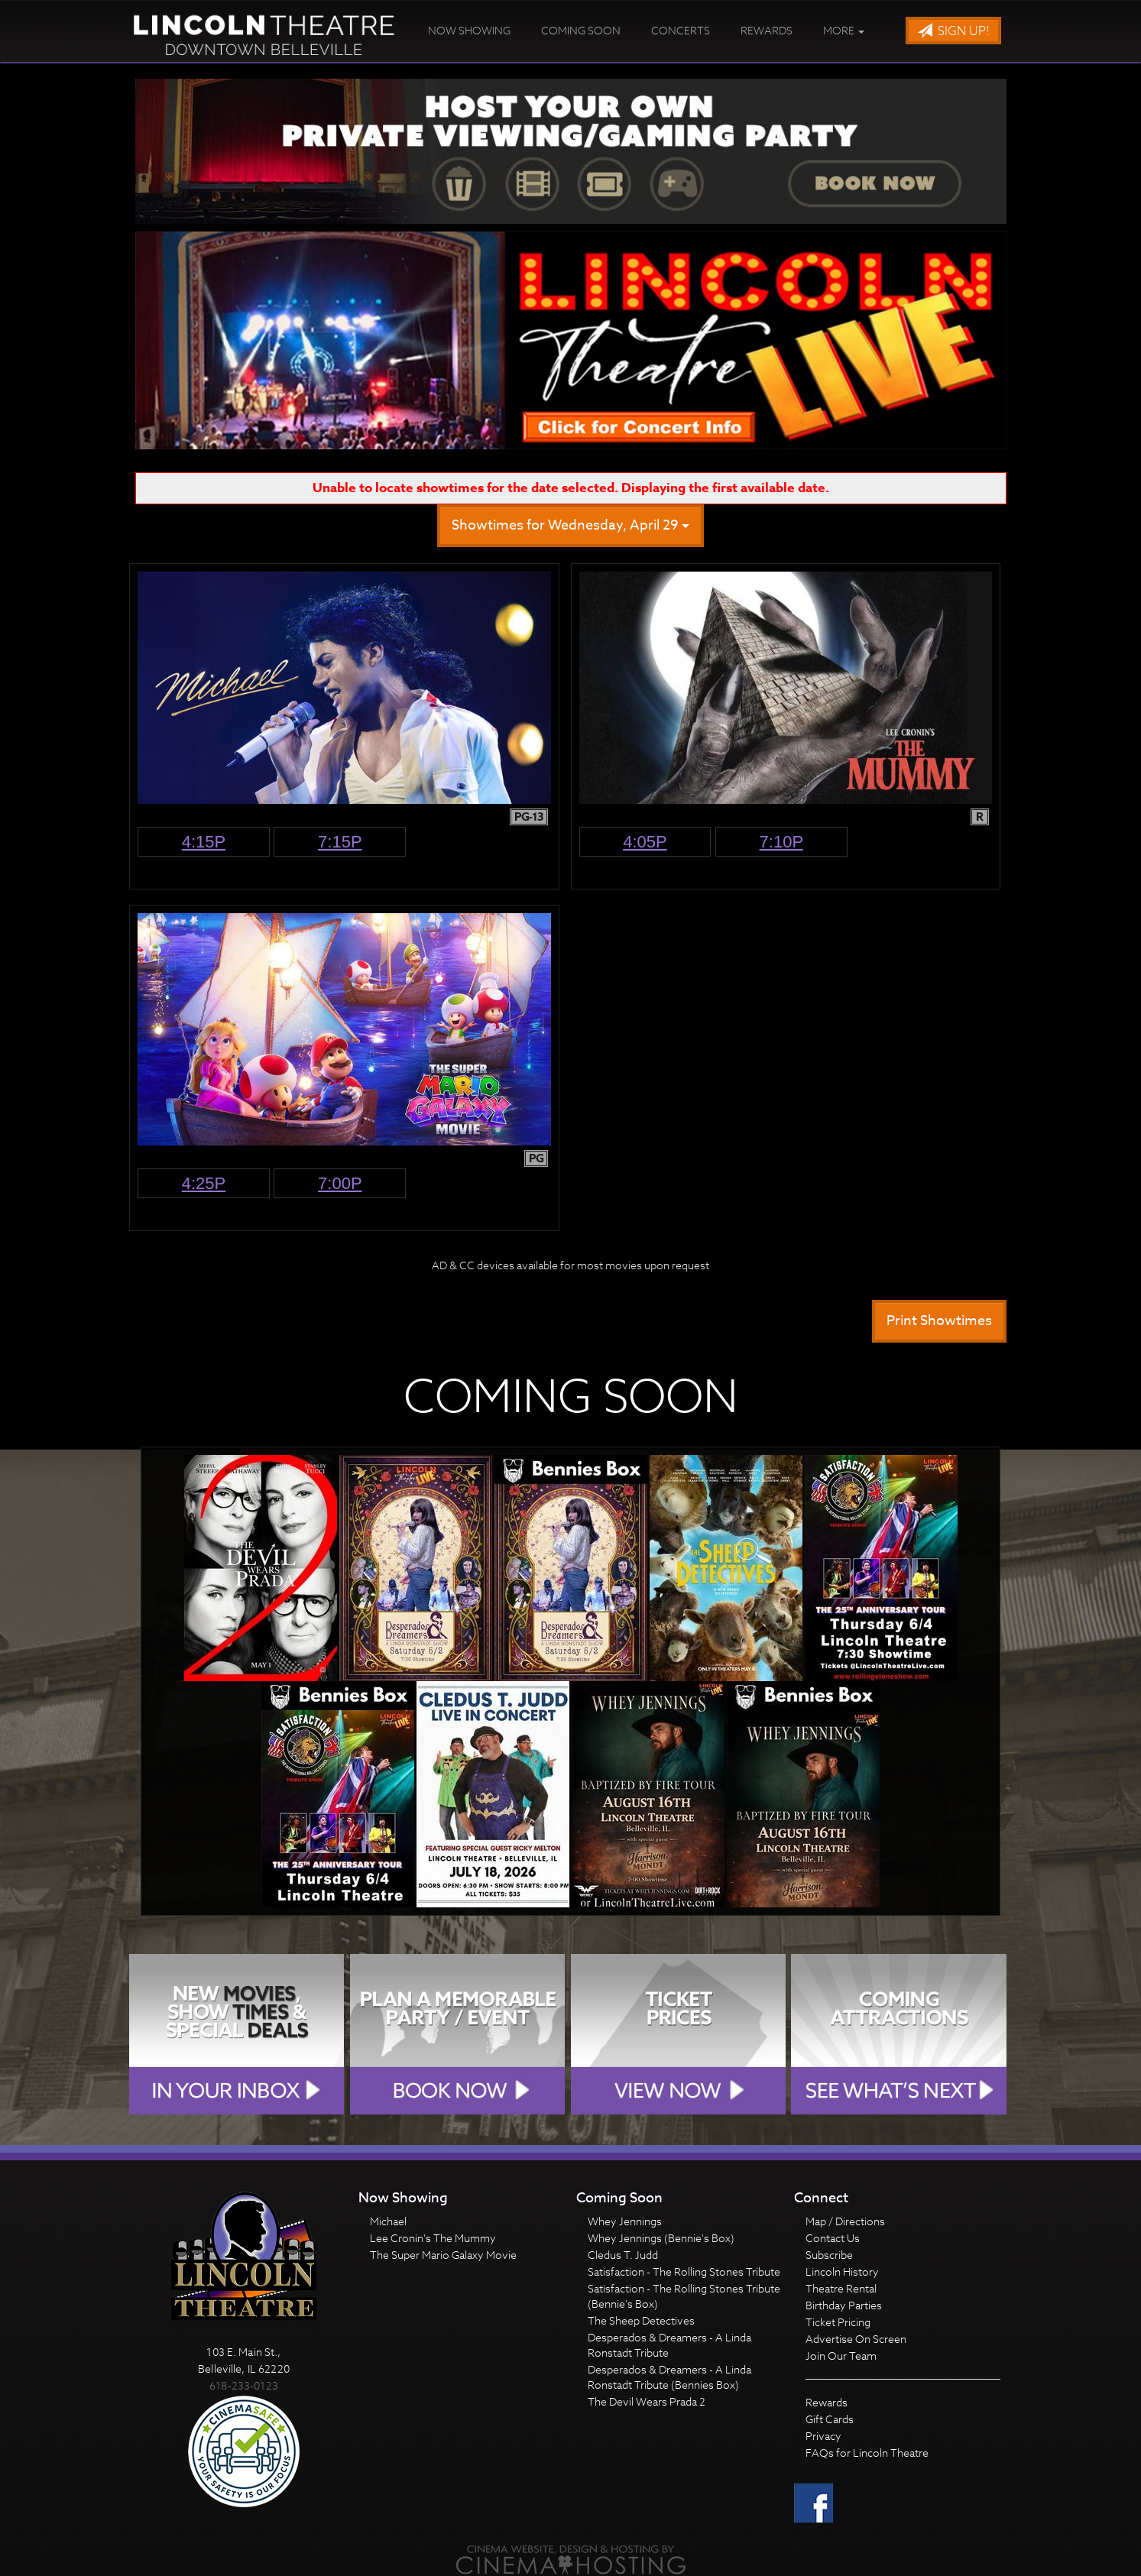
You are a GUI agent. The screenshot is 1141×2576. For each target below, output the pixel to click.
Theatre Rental (841, 2288)
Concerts (680, 30)
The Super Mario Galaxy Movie (443, 2254)
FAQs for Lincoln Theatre (867, 2452)
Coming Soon (581, 30)
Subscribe (829, 2254)
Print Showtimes (939, 1321)
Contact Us (833, 2238)
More (843, 30)
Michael (388, 2221)
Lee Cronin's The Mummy (433, 2238)
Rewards (767, 30)
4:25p (204, 1183)
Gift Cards (830, 2419)
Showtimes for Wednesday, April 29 (570, 525)
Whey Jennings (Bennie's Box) (661, 2238)
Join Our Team (841, 2355)
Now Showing (469, 30)
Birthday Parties (844, 2305)
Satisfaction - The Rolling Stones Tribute (684, 2271)
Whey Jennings (625, 2221)
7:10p (782, 841)
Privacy (823, 2436)
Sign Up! (953, 31)
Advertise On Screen (856, 2338)
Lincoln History (842, 2271)
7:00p (340, 1183)
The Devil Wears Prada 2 (646, 2401)
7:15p (340, 841)
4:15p (204, 841)
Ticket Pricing (838, 2322)
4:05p (645, 841)
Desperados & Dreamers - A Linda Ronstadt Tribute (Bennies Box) (669, 2377)
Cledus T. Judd (623, 2254)
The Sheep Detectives (641, 2320)
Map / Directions (845, 2221)
